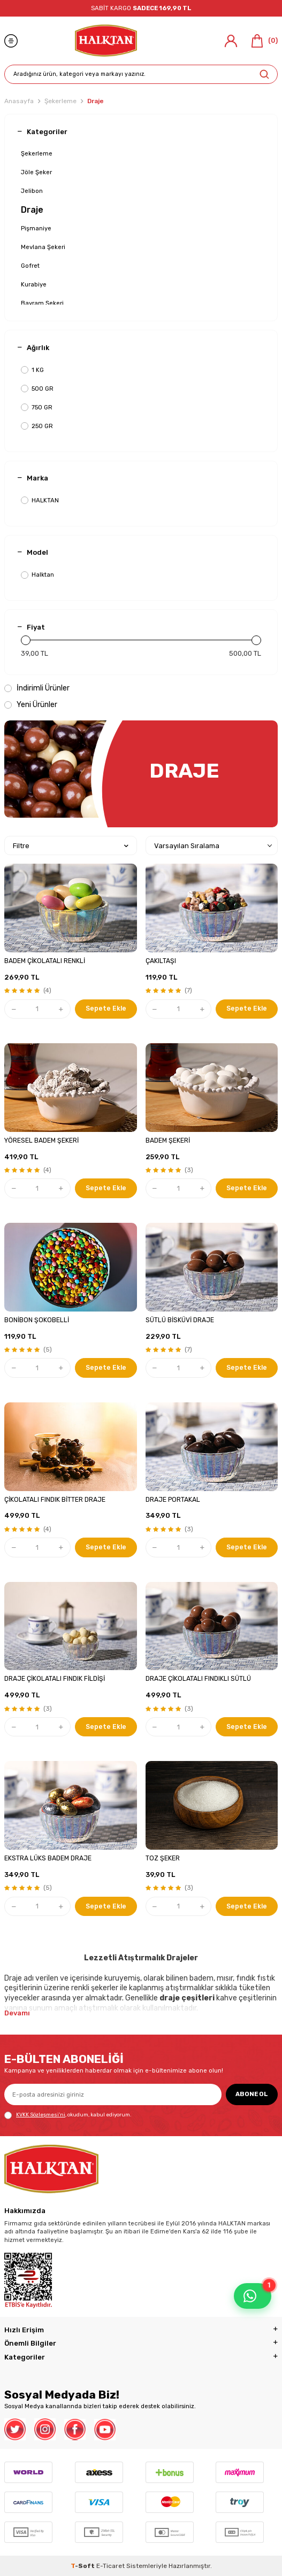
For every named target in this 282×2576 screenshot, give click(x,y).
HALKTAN (40, 500)
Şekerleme (60, 101)
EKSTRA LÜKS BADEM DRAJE (48, 1858)
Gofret (30, 265)
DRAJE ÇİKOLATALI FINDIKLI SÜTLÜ (198, 1678)
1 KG (32, 370)
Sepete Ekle (106, 1008)
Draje (32, 210)
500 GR (37, 389)
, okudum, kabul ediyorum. (67, 2115)
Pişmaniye (36, 228)
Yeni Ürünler (30, 704)
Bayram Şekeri (42, 303)
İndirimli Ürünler (37, 688)
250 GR (37, 426)
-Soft (83, 2566)
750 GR (36, 408)
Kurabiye (34, 284)
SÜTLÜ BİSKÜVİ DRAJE (180, 1320)
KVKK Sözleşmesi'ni (40, 2114)
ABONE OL (251, 2094)
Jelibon (32, 191)
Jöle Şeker (36, 172)
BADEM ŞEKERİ (168, 1140)
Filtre (70, 846)
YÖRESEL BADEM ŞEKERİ (41, 1140)
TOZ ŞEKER (163, 1858)
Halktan (37, 575)
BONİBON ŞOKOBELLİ (36, 1320)
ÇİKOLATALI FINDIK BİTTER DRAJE (54, 1499)
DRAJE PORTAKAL (173, 1499)
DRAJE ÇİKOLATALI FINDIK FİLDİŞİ (54, 1678)
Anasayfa (19, 101)
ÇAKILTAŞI (161, 961)
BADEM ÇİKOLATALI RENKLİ (44, 961)
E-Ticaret (110, 2566)
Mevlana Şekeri (43, 247)
